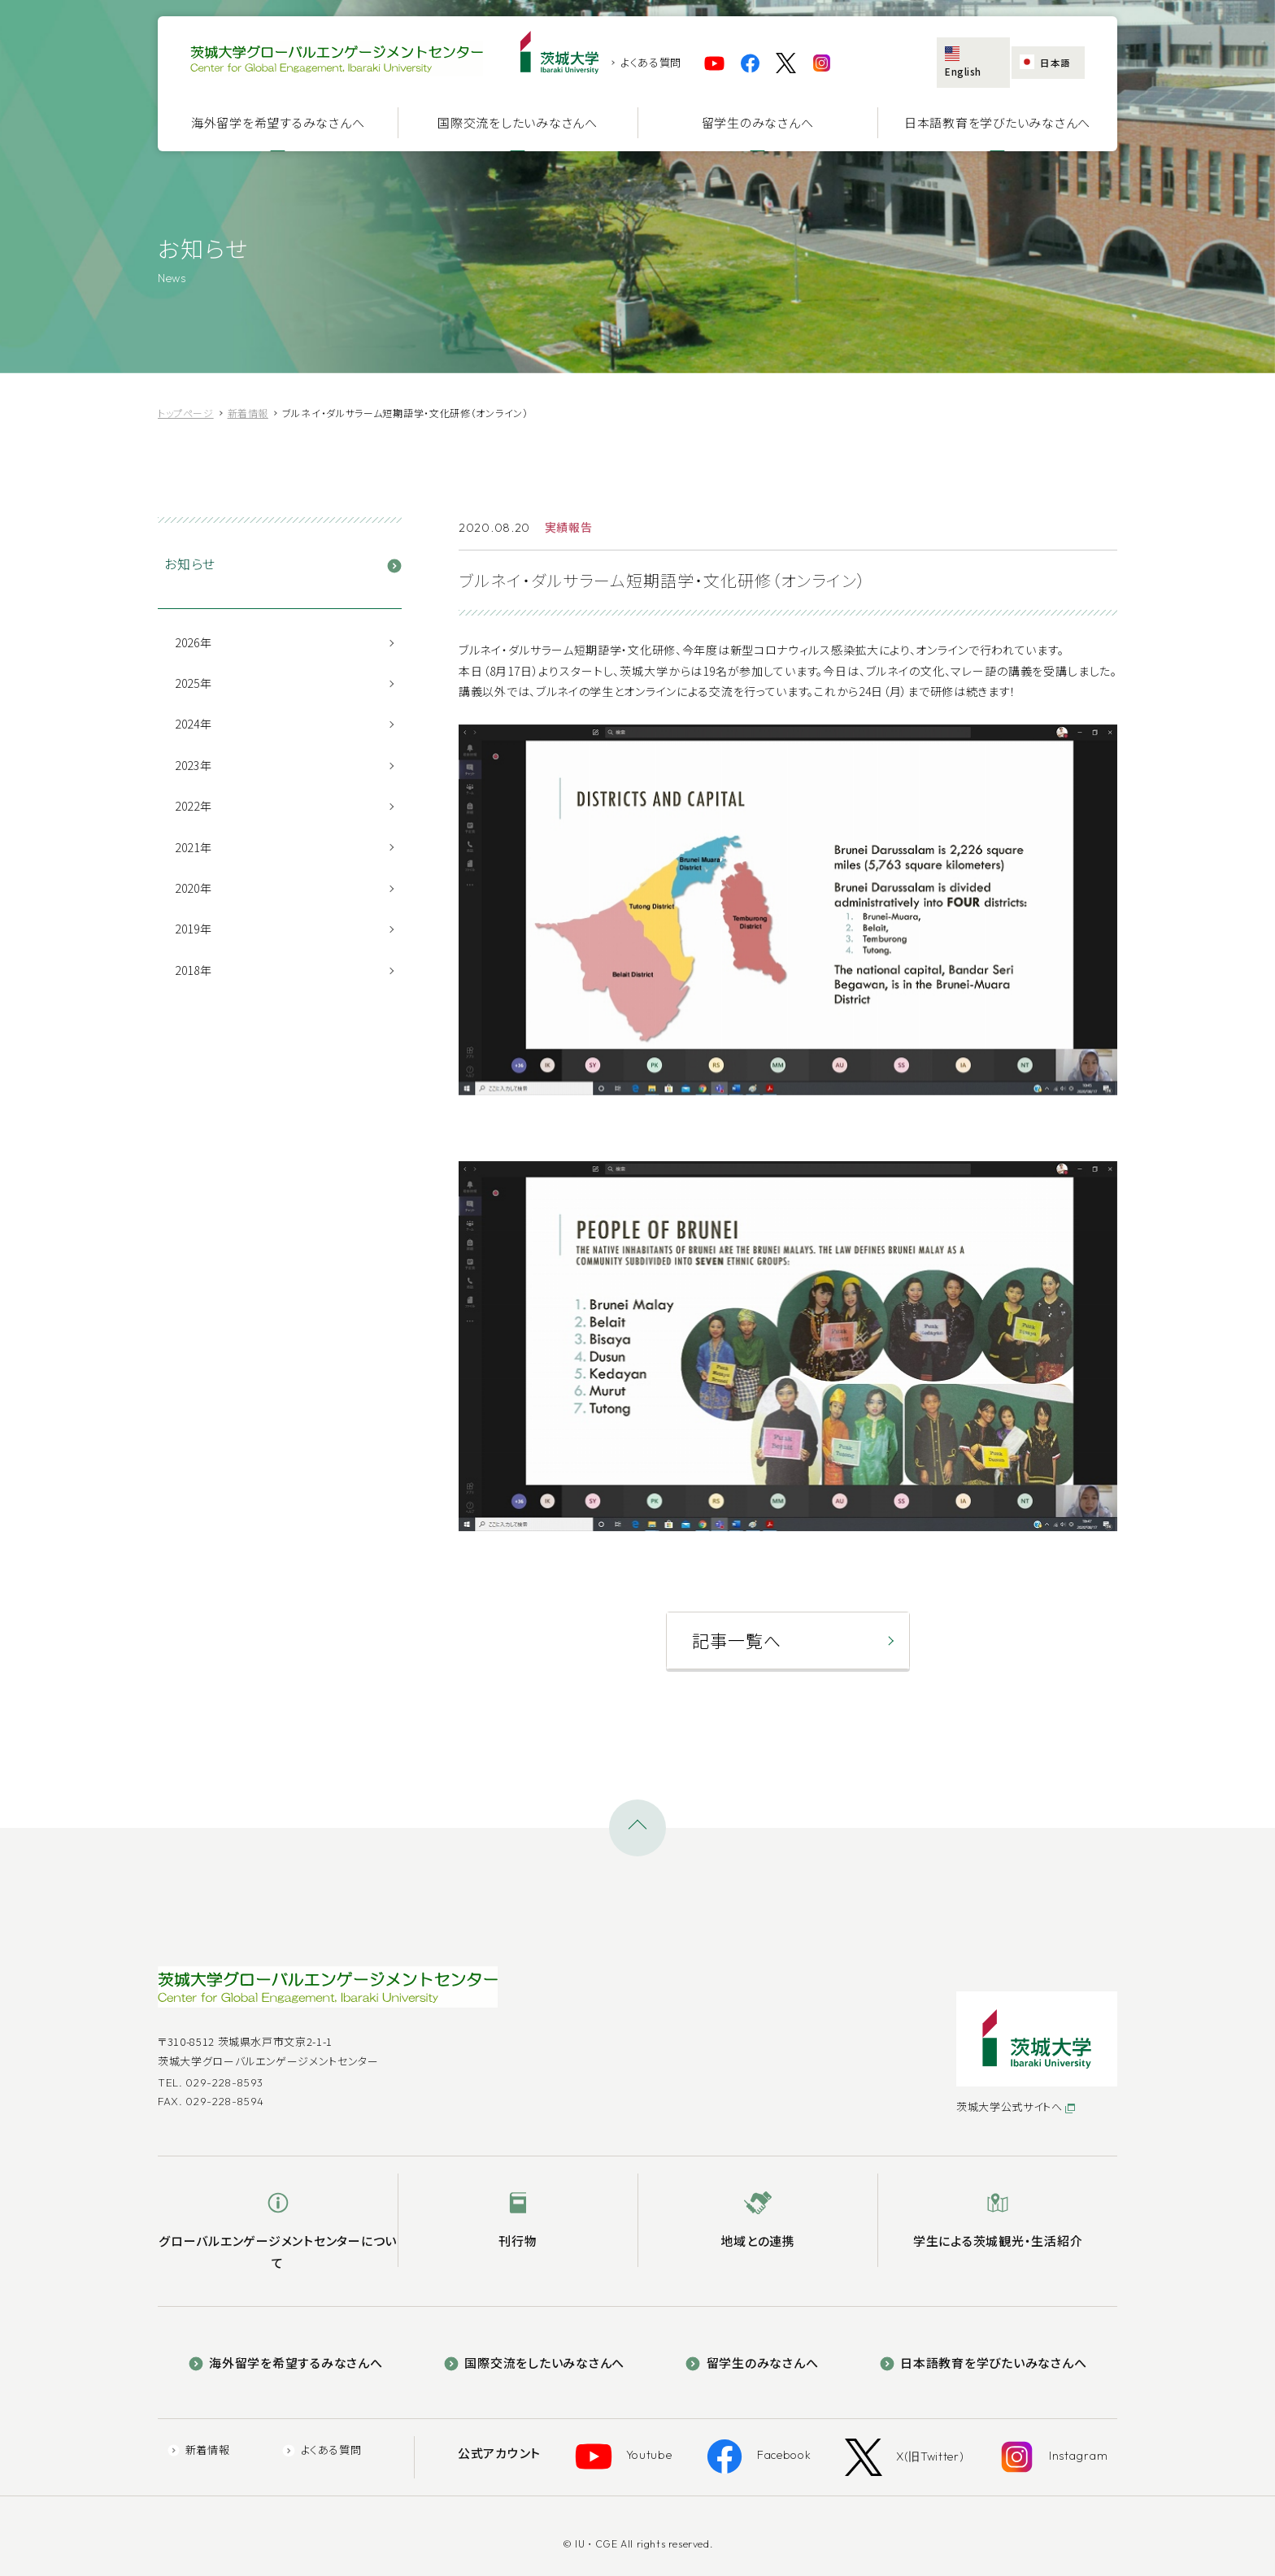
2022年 (193, 806)
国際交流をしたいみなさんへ (517, 122)
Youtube (648, 2442)
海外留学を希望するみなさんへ (278, 122)
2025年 (193, 683)
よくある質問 (650, 62)
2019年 (193, 928)
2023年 (193, 765)
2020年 (193, 888)
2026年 (193, 642)
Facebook (767, 2442)
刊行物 (517, 2233)
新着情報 (241, 2442)
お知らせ (189, 563)
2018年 (193, 970)
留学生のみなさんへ (758, 122)
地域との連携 (757, 2233)
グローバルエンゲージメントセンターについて (278, 2244)
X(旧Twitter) (896, 2443)
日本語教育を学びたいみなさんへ (997, 122)
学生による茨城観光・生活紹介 (998, 2233)
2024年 (193, 724)
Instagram (1027, 2443)
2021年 (193, 847)
